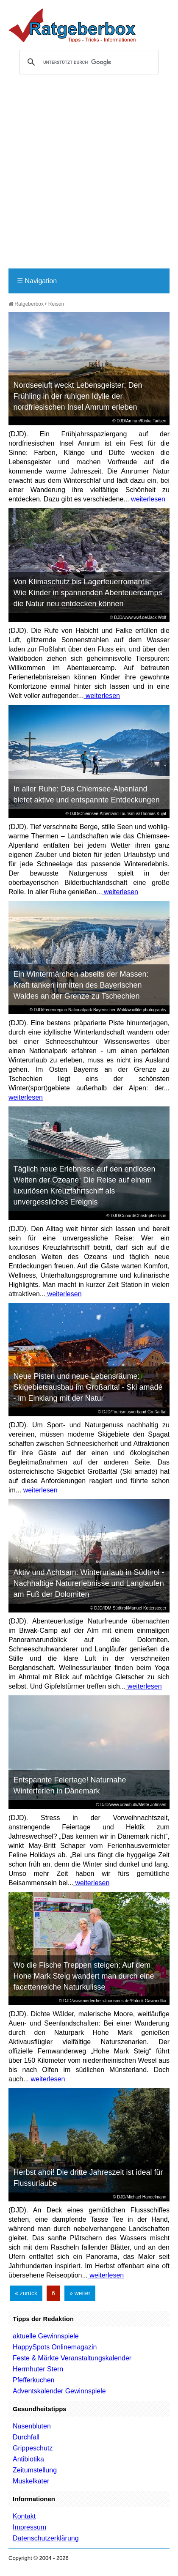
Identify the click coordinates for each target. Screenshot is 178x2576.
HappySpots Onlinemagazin (55, 2347)
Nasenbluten (32, 2426)
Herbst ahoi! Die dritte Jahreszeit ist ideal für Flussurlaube (88, 2177)
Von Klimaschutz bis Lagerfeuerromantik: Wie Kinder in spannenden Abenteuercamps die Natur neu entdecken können (87, 593)
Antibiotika (28, 2459)
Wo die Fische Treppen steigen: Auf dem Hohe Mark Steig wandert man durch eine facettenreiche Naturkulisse (83, 1976)
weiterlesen (147, 499)
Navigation (37, 281)
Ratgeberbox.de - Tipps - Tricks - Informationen (72, 25)
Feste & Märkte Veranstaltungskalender (72, 2358)
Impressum (29, 2527)
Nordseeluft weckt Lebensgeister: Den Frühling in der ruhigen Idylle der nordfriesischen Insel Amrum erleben (77, 396)
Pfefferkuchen (33, 2380)
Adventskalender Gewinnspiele (59, 2391)
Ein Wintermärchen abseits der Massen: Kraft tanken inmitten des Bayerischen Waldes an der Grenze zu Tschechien (80, 985)
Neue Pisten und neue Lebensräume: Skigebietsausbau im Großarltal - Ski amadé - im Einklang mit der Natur (87, 1387)
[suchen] (87, 62)
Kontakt (24, 2516)
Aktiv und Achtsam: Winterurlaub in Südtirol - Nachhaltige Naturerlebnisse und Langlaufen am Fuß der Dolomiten (88, 1583)
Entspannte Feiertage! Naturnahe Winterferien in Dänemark (69, 1785)
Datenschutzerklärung (46, 2538)
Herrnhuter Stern (38, 2369)
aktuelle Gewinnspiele (46, 2336)
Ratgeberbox (26, 304)
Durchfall (26, 2437)
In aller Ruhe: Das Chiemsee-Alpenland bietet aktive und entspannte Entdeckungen (86, 794)
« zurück (26, 2293)
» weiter (80, 2293)
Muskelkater (31, 2481)
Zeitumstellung (35, 2470)
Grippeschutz (33, 2448)
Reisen (56, 304)
